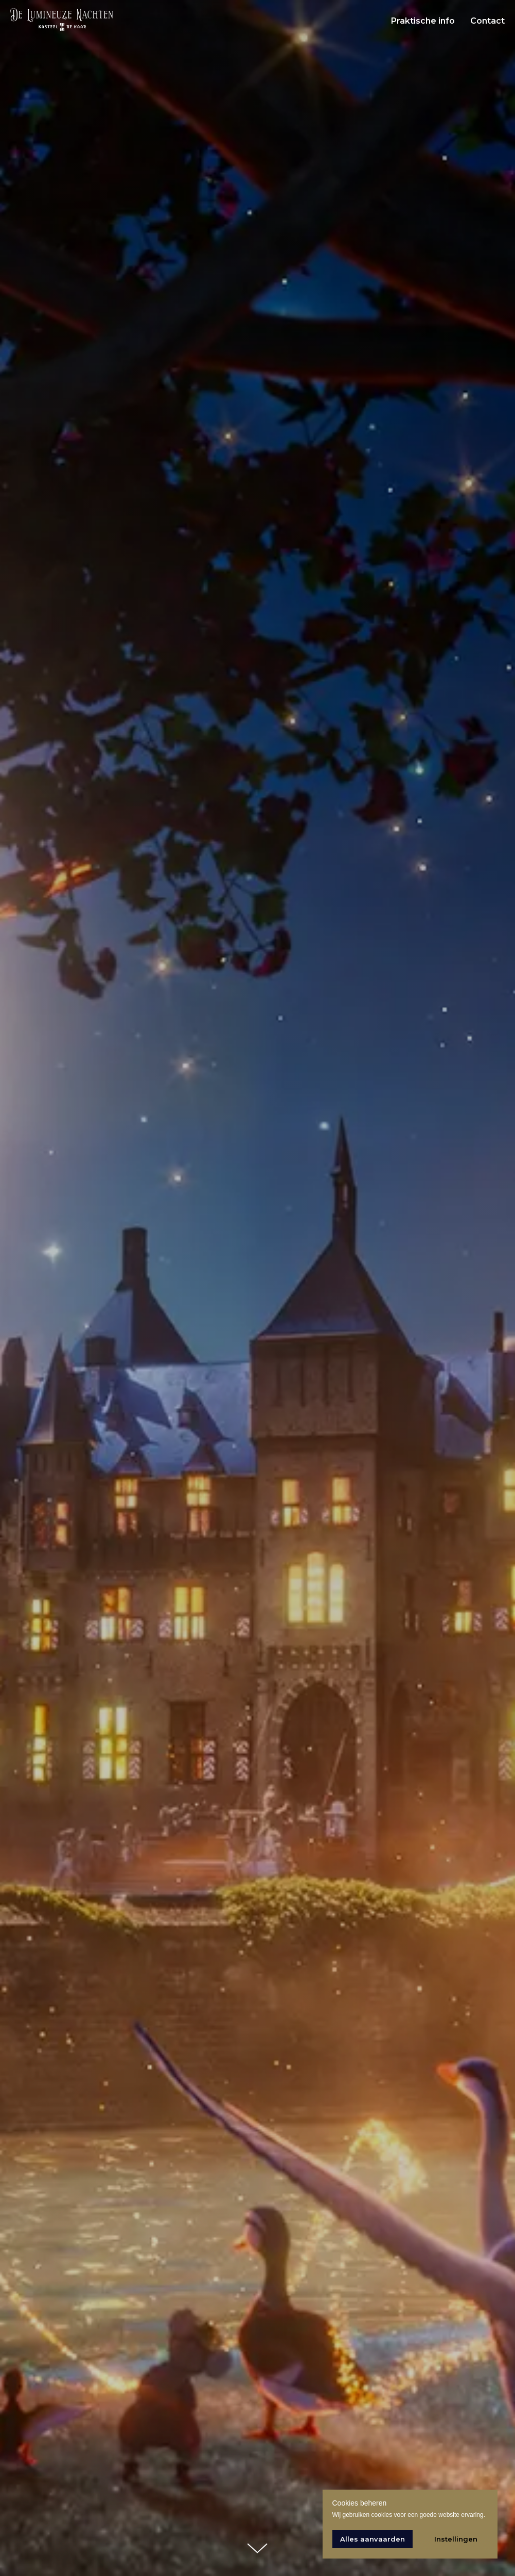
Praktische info (423, 21)
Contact (487, 21)
